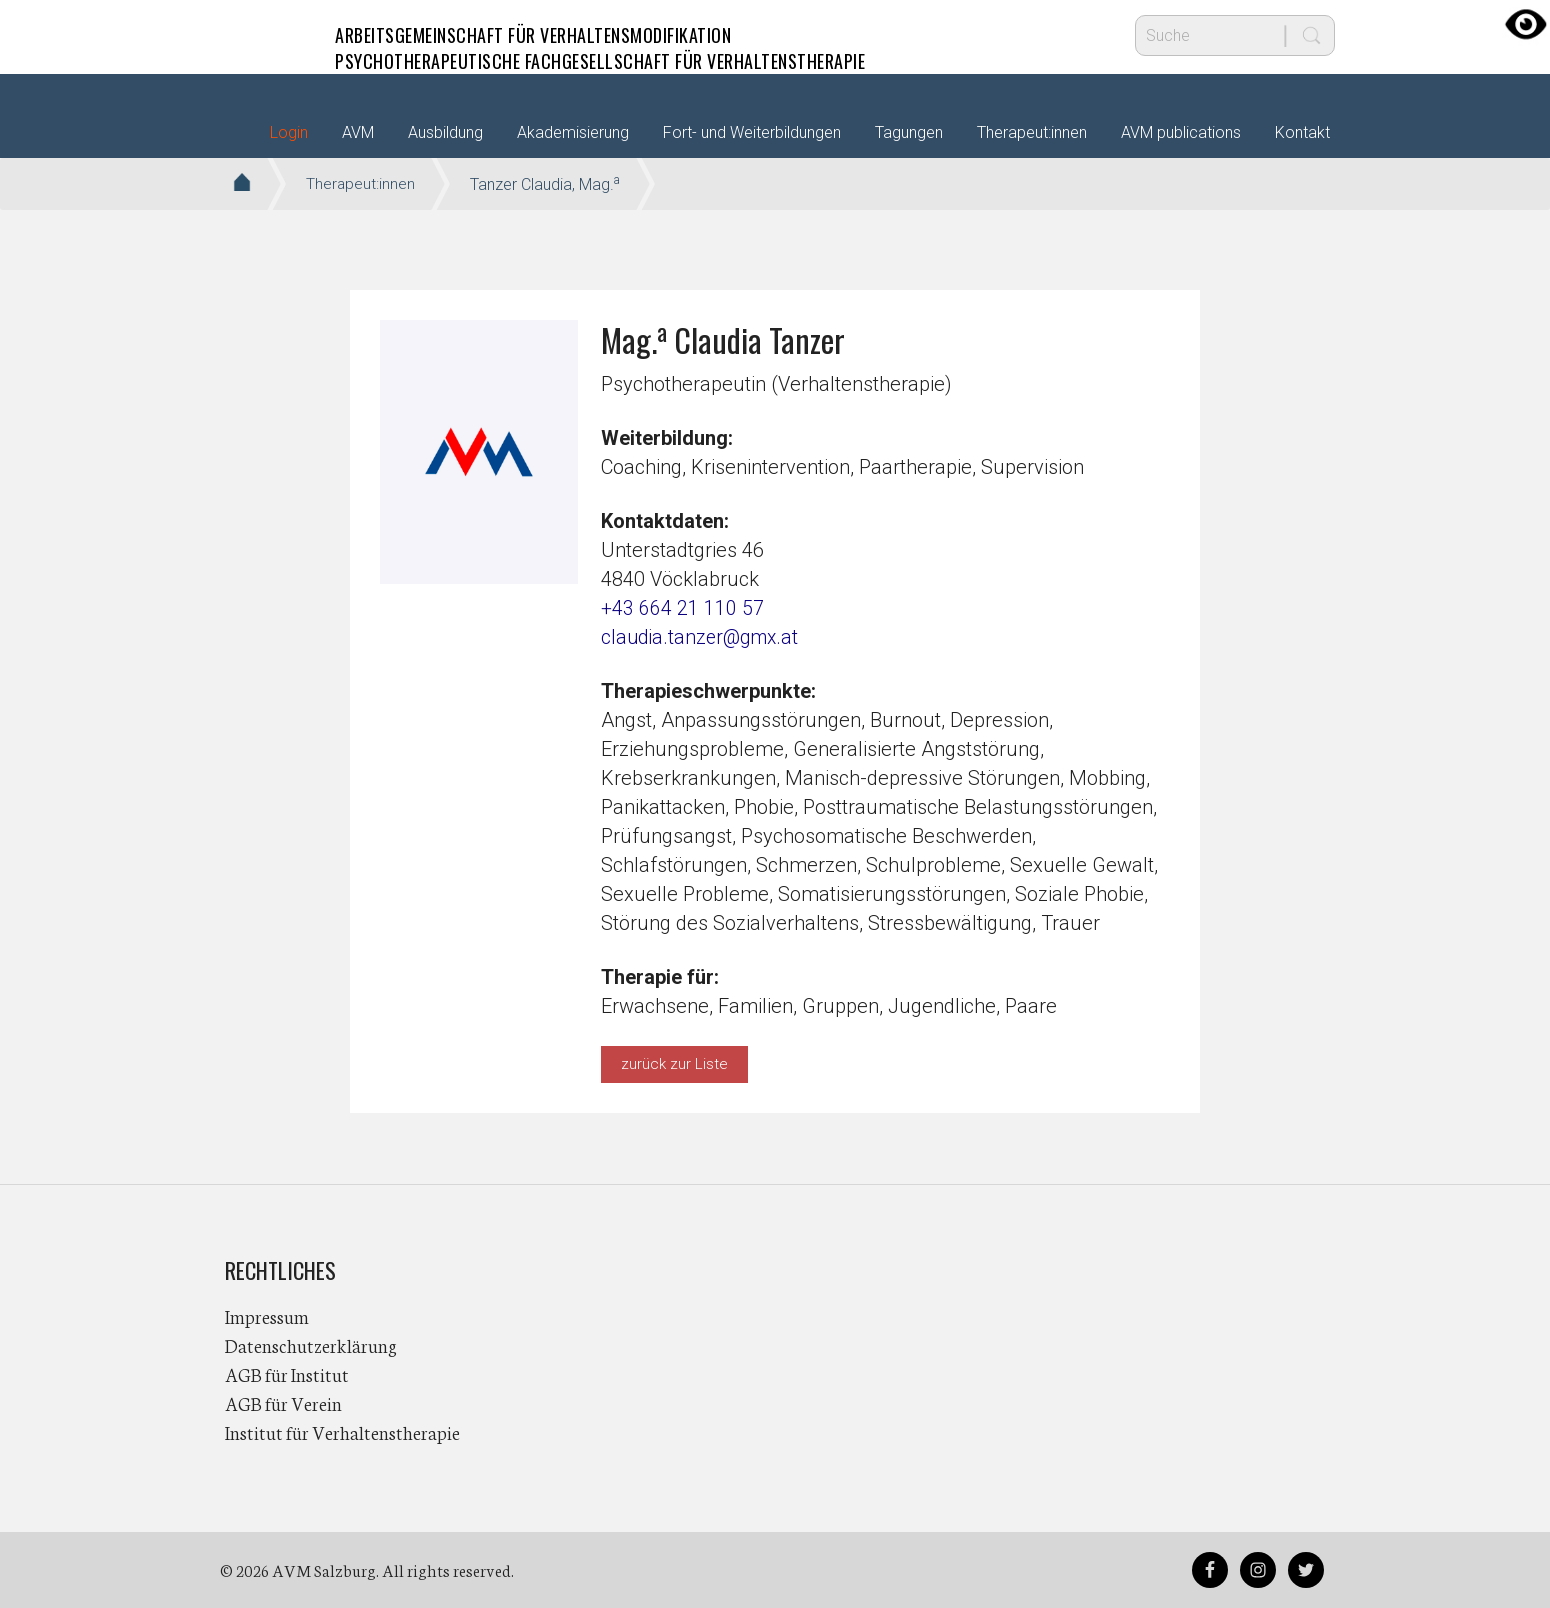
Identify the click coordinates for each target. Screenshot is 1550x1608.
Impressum (267, 1316)
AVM (265, 35)
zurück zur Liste (674, 1064)
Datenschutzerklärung (311, 1345)
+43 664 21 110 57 (682, 608)
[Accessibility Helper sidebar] (1526, 24)
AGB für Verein (283, 1403)
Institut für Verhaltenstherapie (342, 1432)
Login (289, 132)
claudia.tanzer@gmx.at (703, 637)
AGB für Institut (287, 1374)
